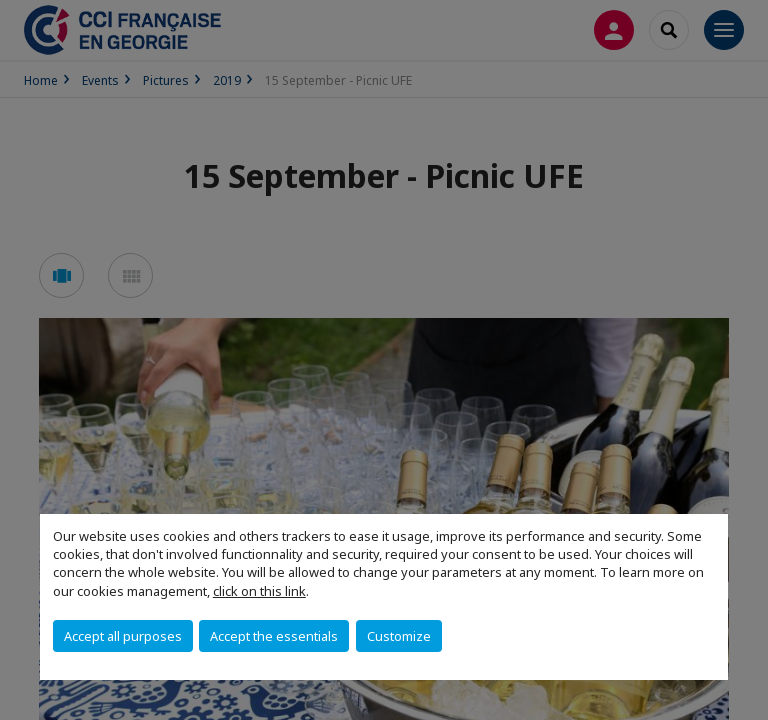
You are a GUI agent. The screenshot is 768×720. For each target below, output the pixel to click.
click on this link (259, 591)
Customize (399, 636)
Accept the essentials (274, 636)
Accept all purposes (123, 636)
